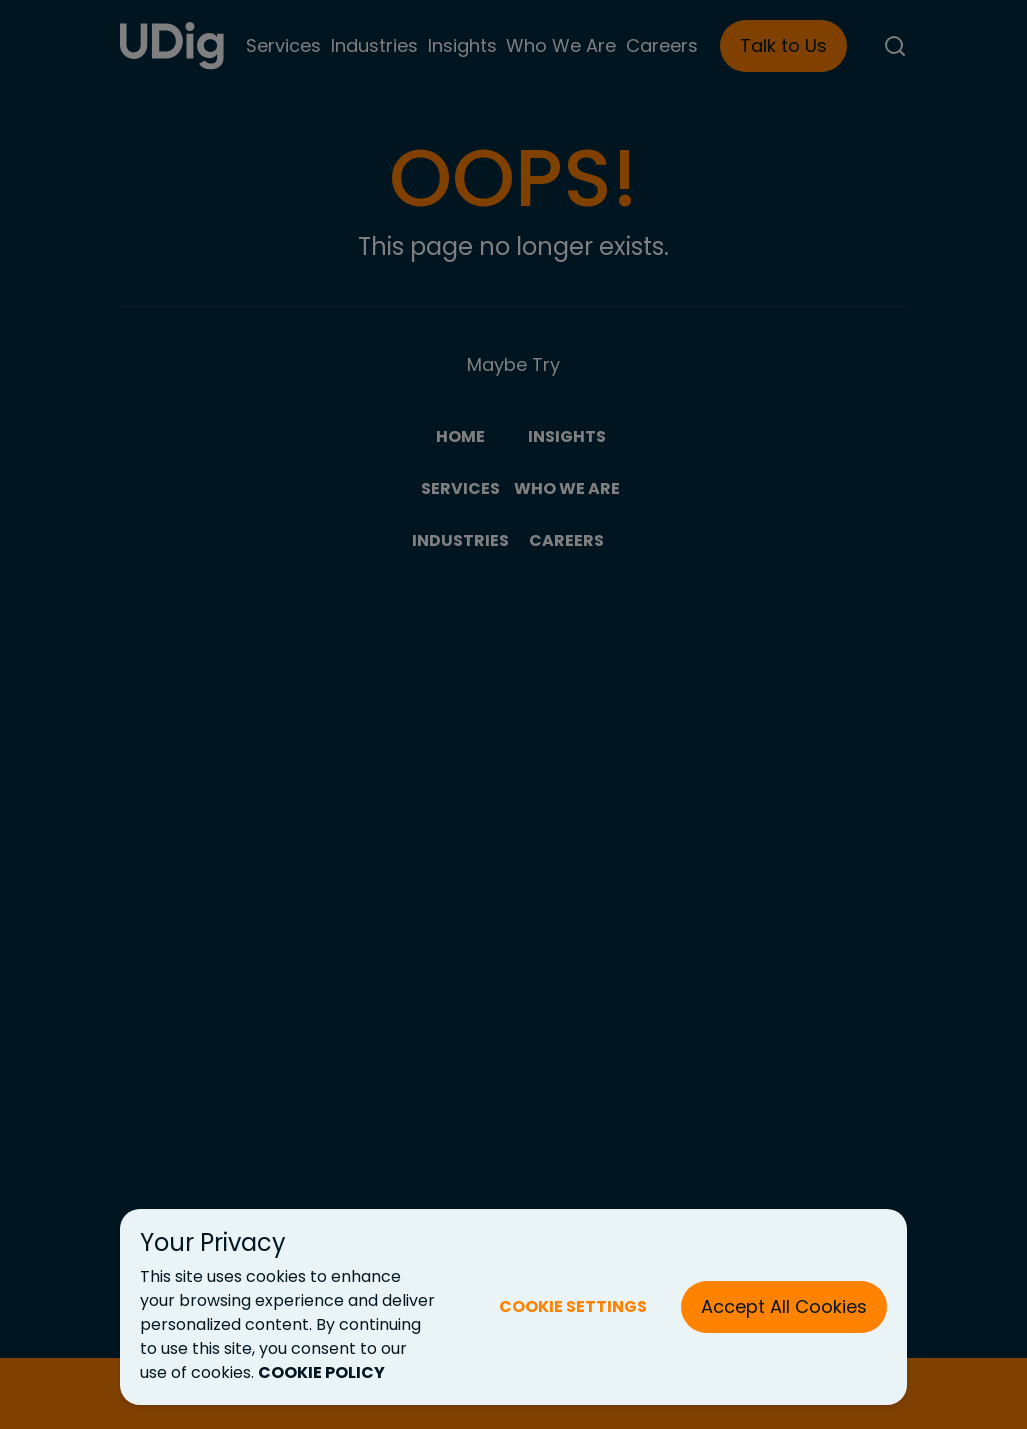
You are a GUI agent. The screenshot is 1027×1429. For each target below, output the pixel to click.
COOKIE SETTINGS (573, 1306)
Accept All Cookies (784, 1306)
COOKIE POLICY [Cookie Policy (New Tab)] (321, 1372)
